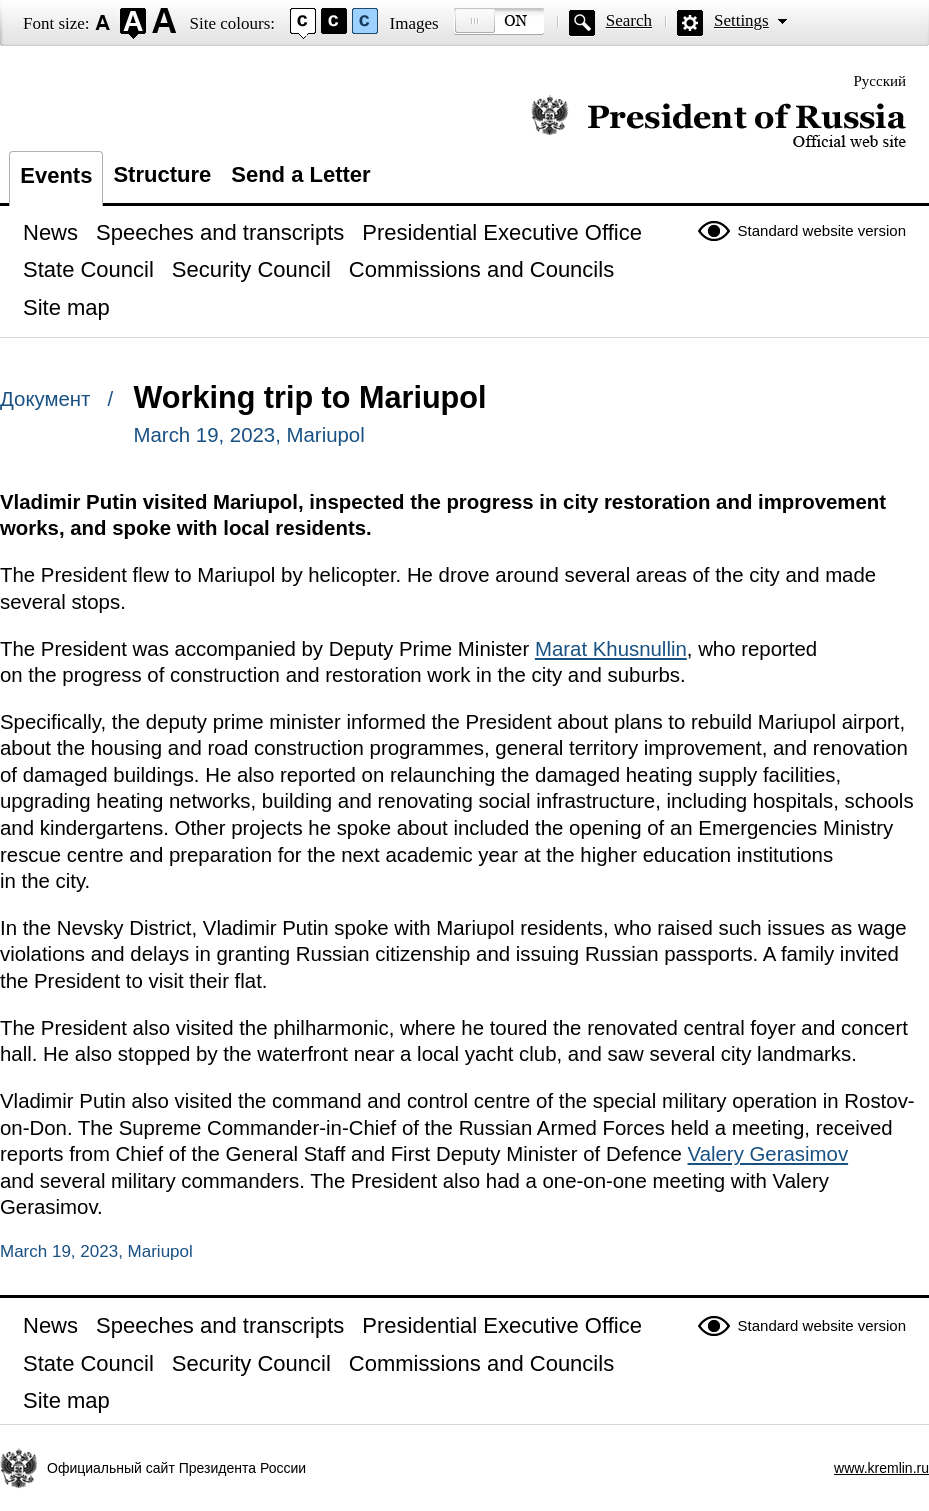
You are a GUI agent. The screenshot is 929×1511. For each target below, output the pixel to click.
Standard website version (822, 230)
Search (629, 20)
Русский (880, 81)
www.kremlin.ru (881, 1468)
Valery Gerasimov (768, 1154)
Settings (741, 20)
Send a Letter (300, 174)
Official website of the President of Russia (718, 122)
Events (56, 175)
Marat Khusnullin (611, 649)
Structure (162, 174)
